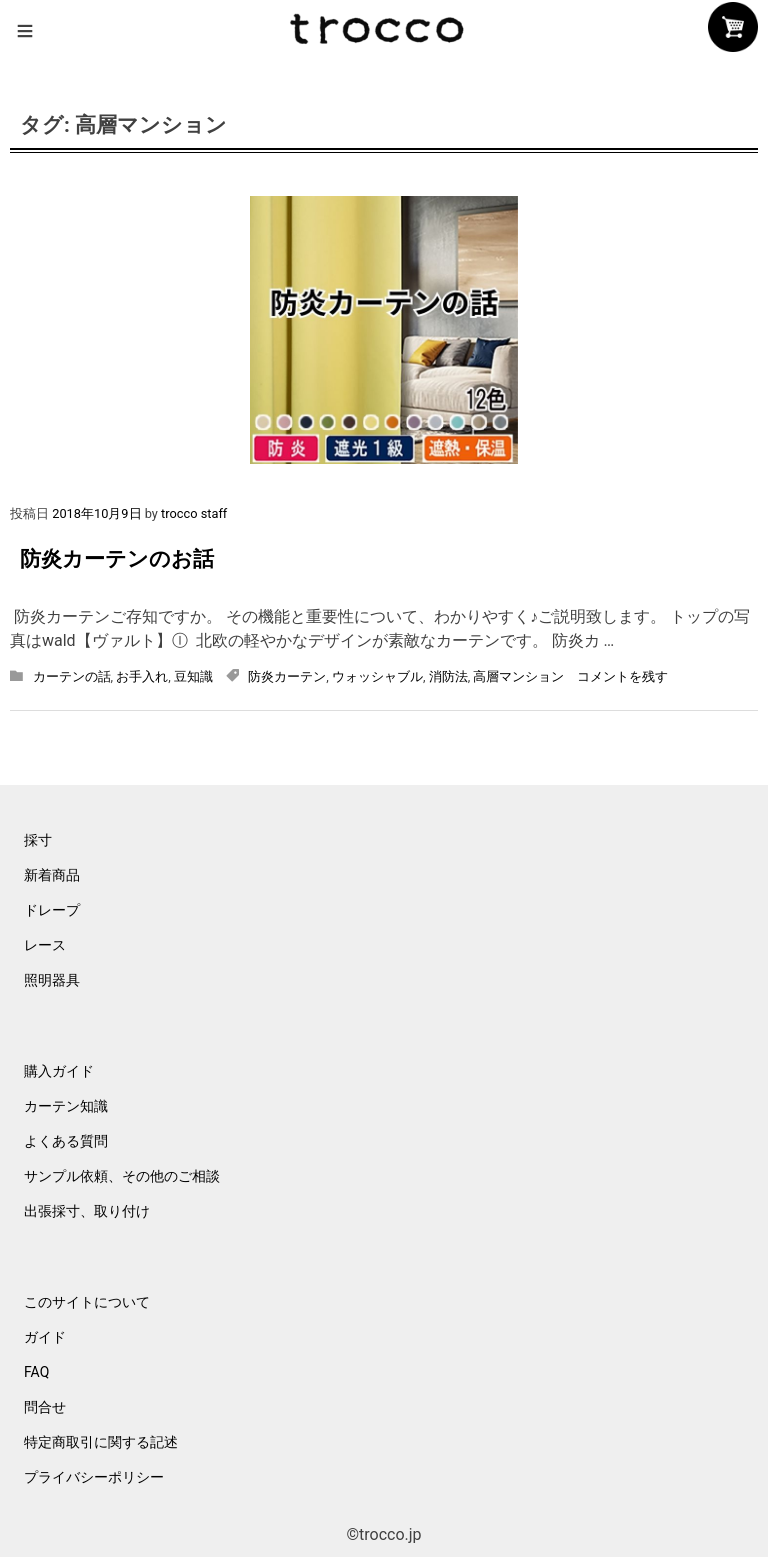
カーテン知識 (66, 1106)
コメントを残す (622, 676)
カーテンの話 (72, 676)
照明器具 (52, 980)
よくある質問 (66, 1141)
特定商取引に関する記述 (101, 1442)
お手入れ (142, 676)
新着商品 (52, 875)
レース (45, 945)
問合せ (45, 1407)
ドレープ (52, 910)
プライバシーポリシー (94, 1477)
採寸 (38, 840)
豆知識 (193, 676)
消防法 (448, 676)
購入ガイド (59, 1071)
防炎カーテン (287, 676)
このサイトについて (87, 1302)
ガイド (45, 1337)
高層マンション (518, 676)
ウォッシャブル (377, 676)
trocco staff (194, 513)
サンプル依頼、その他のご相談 (122, 1176)
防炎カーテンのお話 (117, 559)
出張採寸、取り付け (87, 1211)
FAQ (36, 1372)
